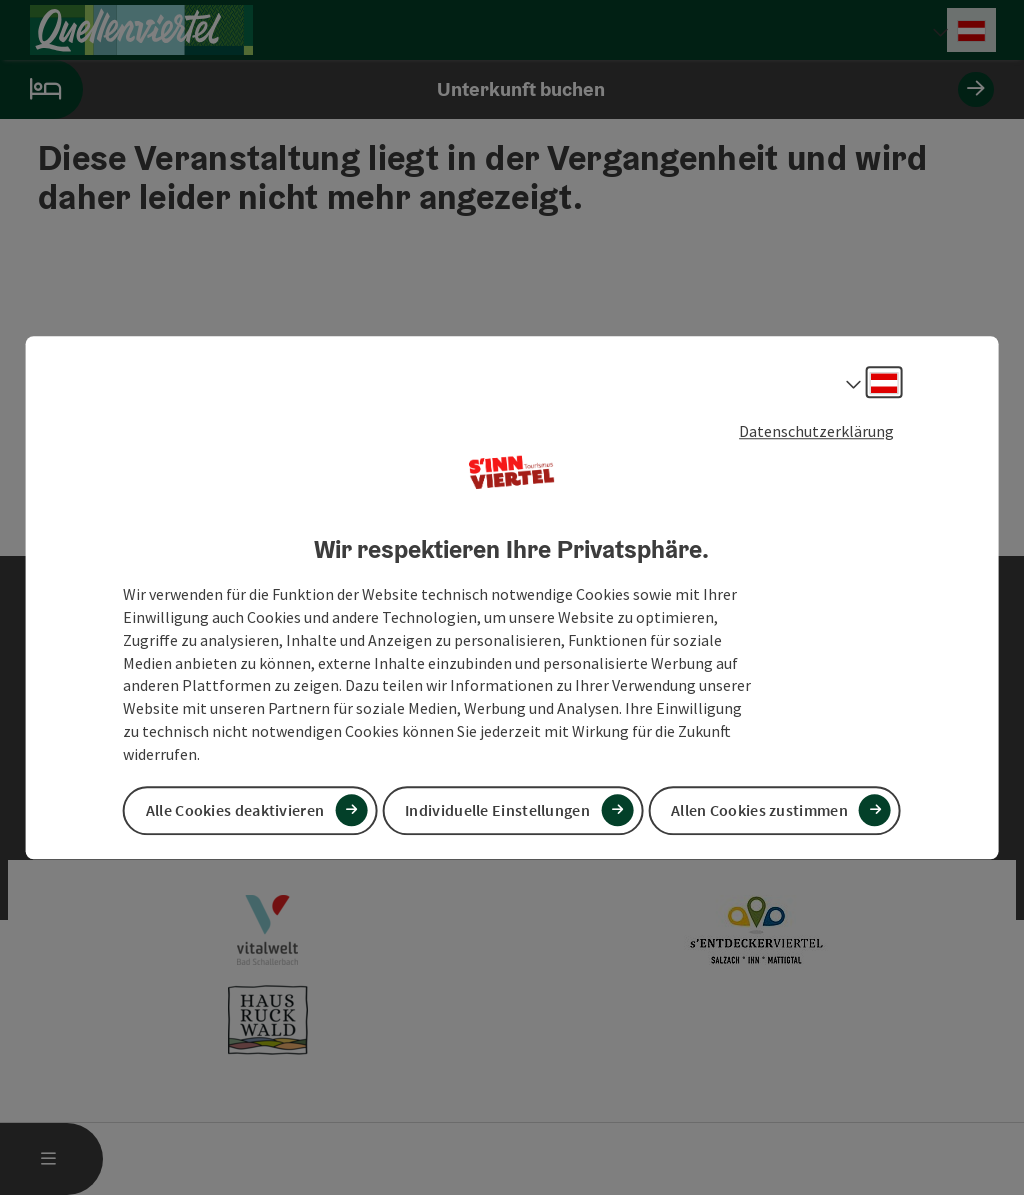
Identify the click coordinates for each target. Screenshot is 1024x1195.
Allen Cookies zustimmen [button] (759, 810)
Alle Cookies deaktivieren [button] (235, 810)
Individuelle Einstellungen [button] (497, 810)
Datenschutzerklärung (816, 431)
